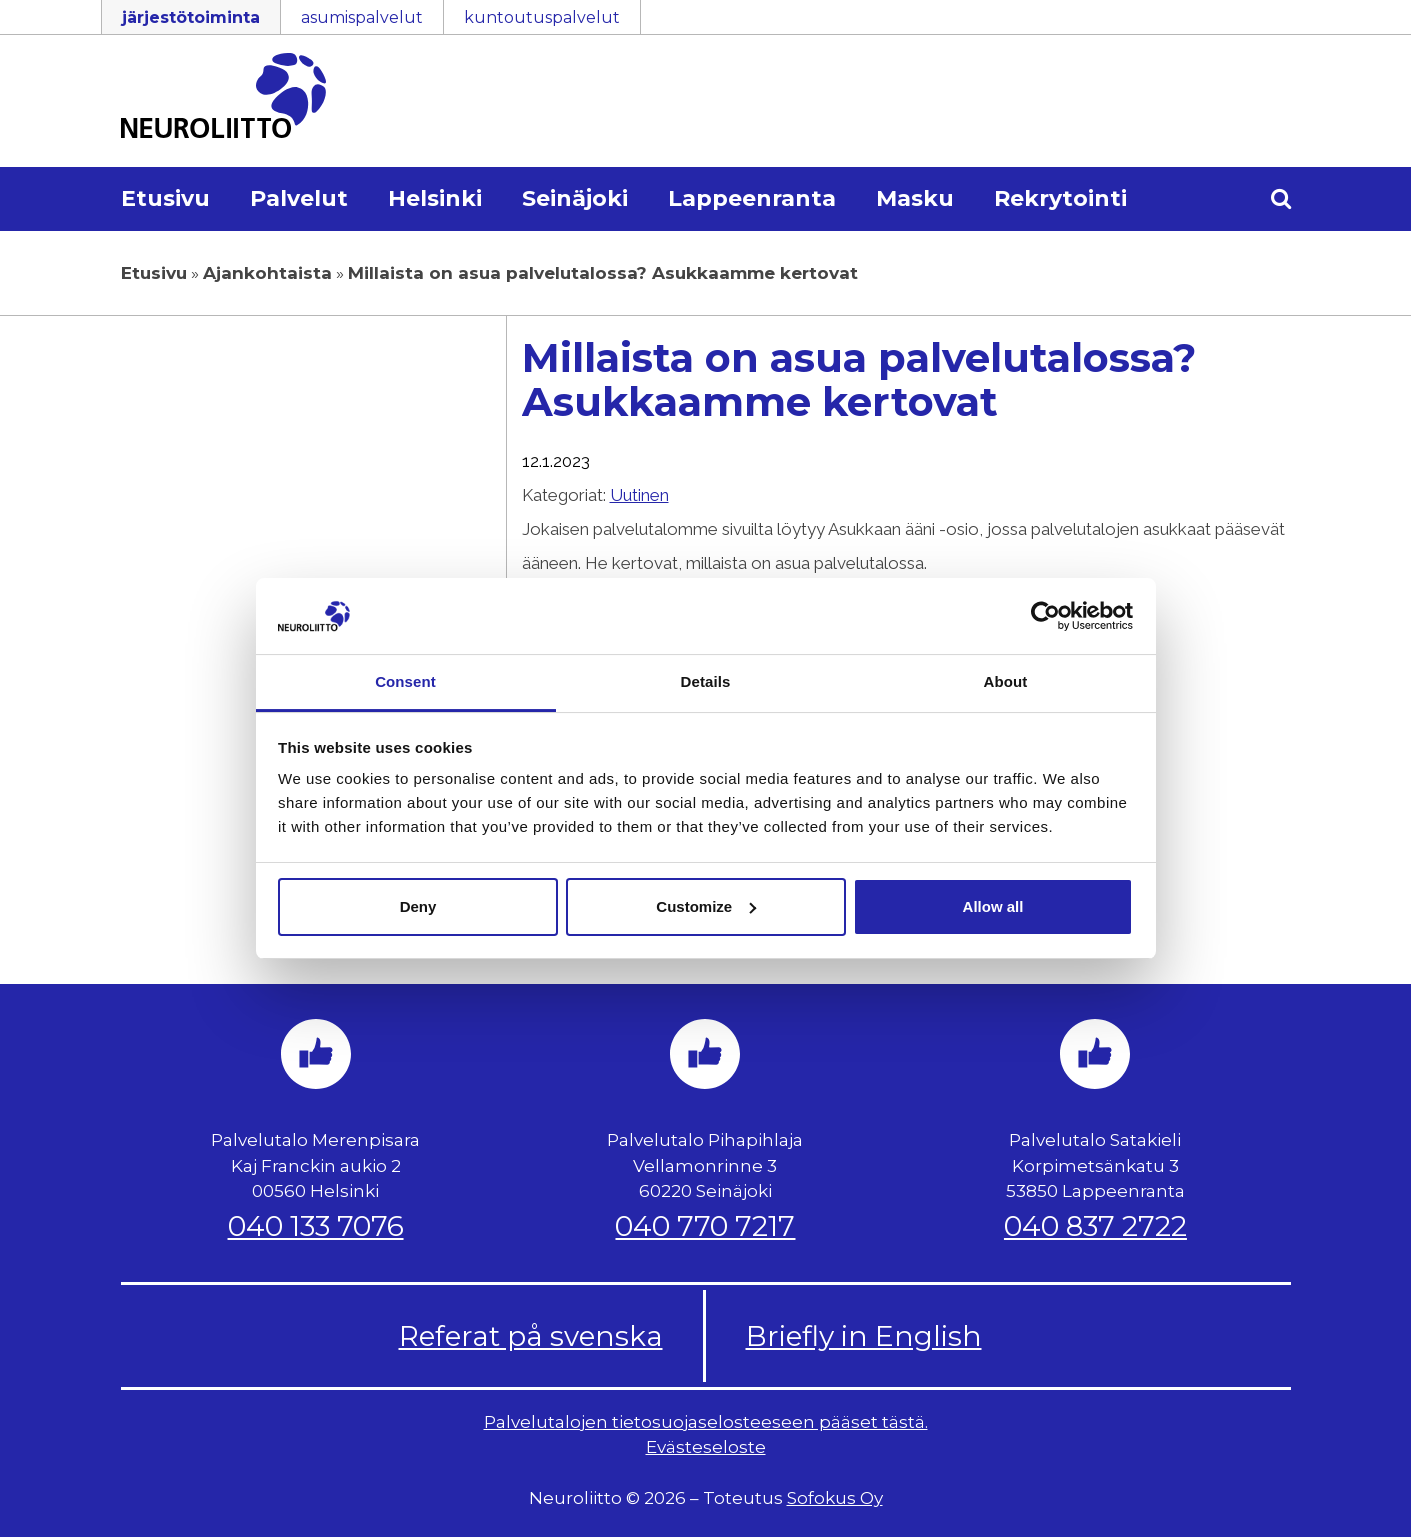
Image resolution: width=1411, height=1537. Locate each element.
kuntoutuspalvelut (542, 17)
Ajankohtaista (267, 273)
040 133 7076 (316, 1226)
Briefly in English (864, 1336)
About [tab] (1006, 681)
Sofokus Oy (835, 1498)
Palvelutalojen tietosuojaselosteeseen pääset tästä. (706, 1422)
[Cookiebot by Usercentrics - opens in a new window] (1045, 616)
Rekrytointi (1060, 198)
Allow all (993, 906)
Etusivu (165, 198)
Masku (915, 198)
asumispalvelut (362, 17)
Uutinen (639, 495)
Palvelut (299, 198)
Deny (418, 906)
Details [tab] (706, 681)
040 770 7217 (705, 1226)
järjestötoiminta (191, 17)
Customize (706, 906)
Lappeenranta (752, 198)
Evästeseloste (706, 1447)
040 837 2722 (1095, 1226)
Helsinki (435, 198)
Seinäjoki (575, 198)
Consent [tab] (405, 681)
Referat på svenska (531, 1336)
